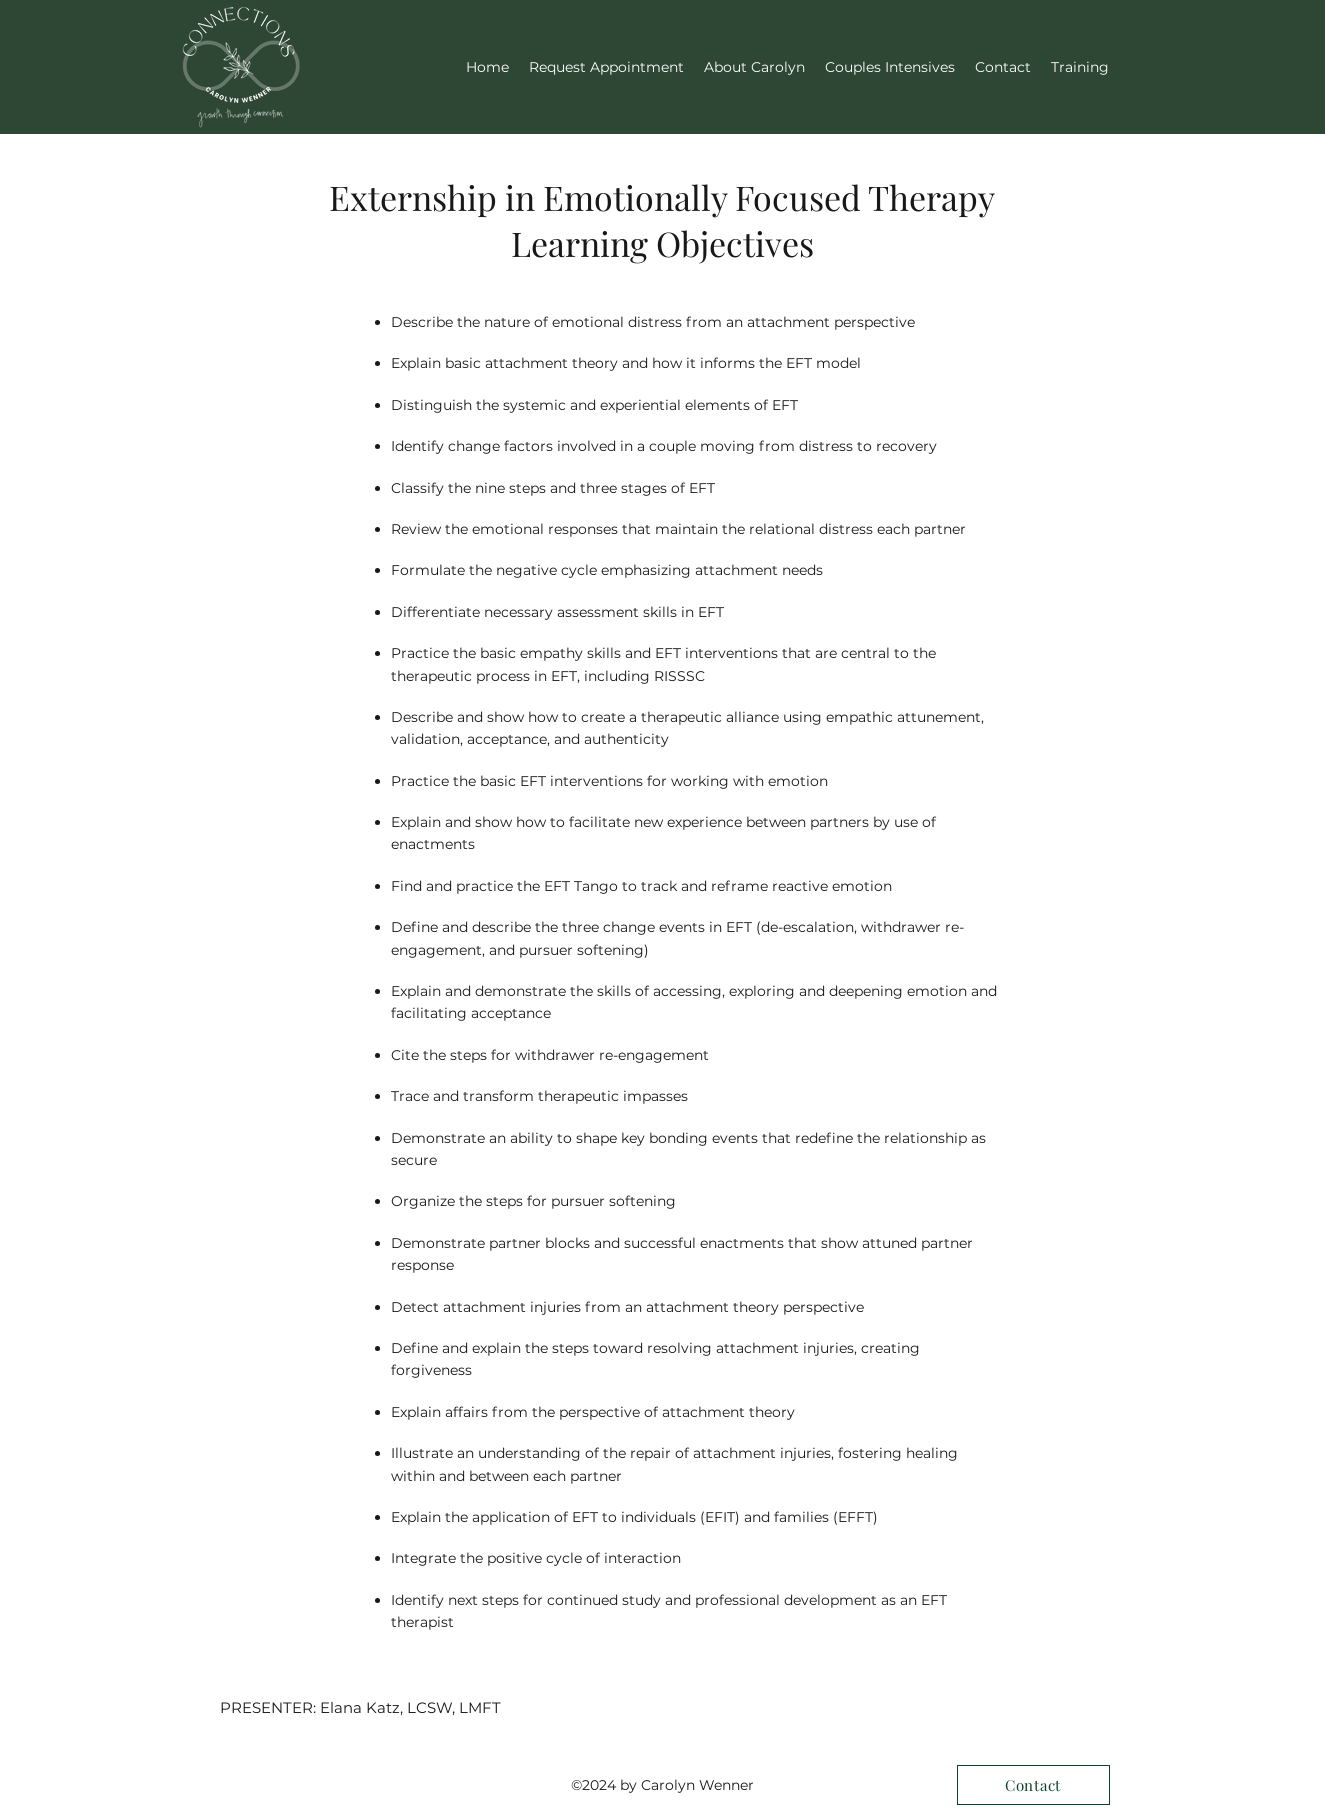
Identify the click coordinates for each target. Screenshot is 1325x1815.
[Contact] (1033, 1785)
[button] (1080, 67)
